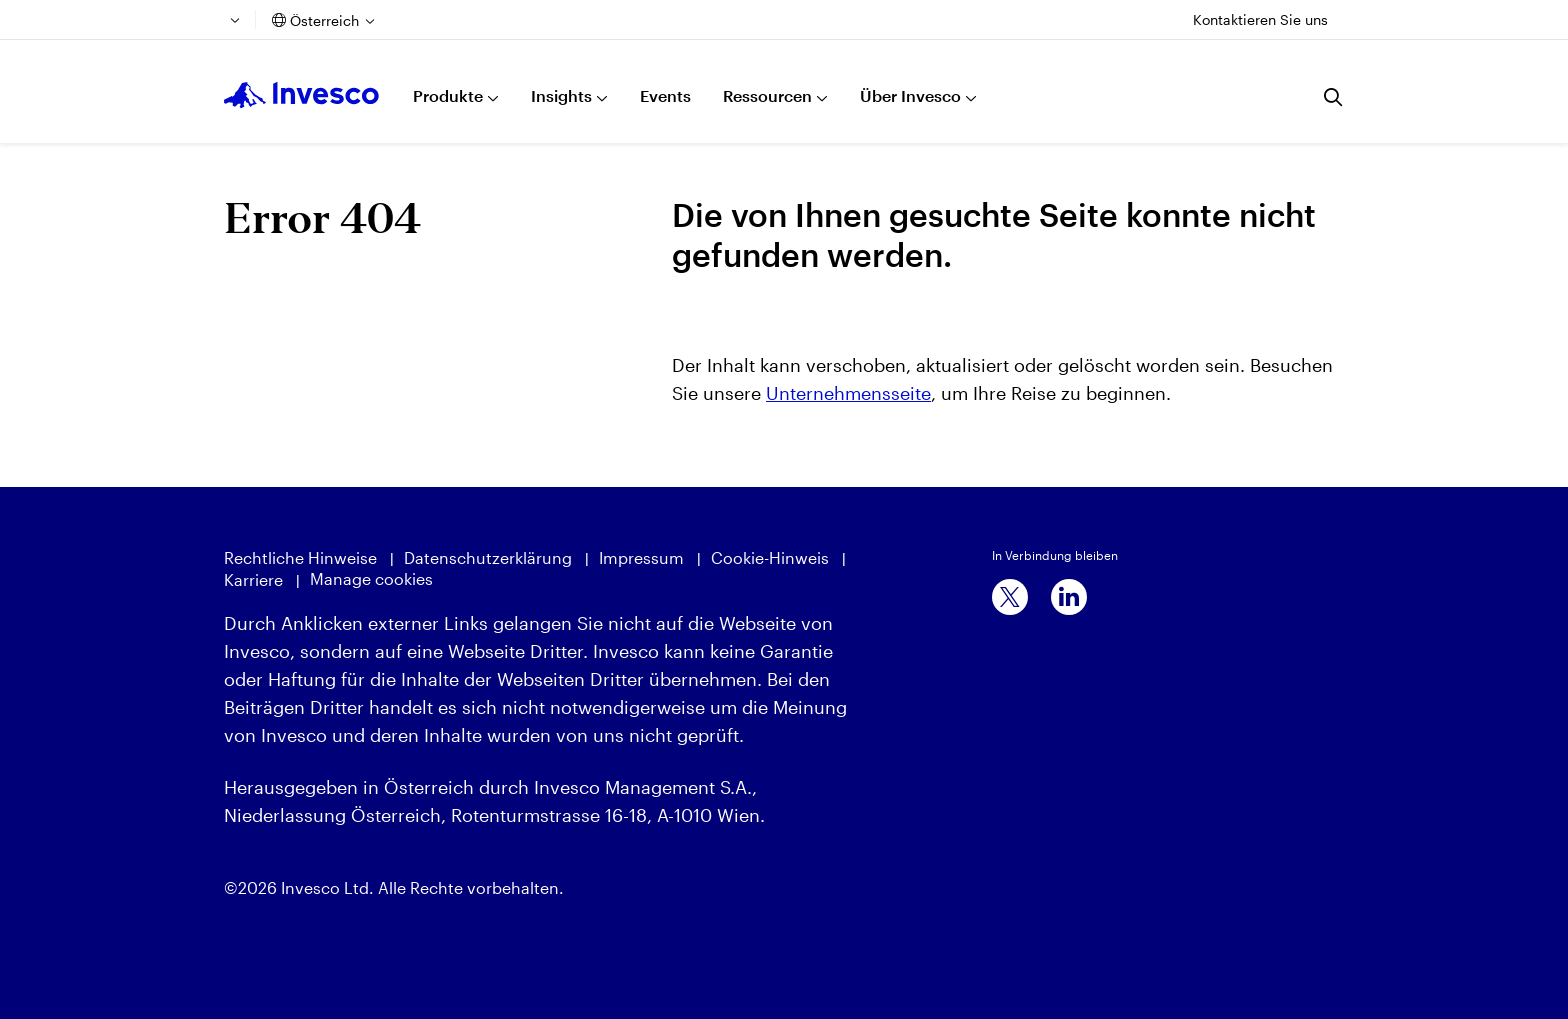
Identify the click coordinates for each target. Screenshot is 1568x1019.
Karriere (253, 579)
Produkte (448, 95)
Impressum (641, 557)
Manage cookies (371, 578)
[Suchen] (1334, 97)
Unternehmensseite (848, 393)
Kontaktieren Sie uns (1260, 19)
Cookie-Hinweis (770, 557)
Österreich (324, 20)
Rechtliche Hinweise (300, 557)
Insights (561, 95)
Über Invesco (910, 95)
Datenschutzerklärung (488, 557)
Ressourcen (767, 95)
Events (665, 95)
